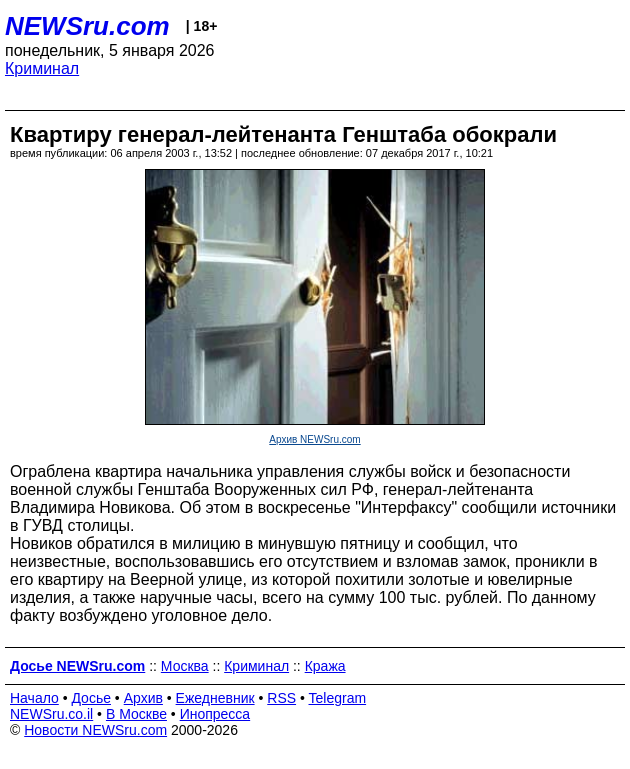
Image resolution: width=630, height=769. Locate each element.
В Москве (136, 714)
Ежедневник (215, 698)
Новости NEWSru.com (95, 730)
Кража (325, 666)
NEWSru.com (87, 26)
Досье (91, 698)
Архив (143, 698)
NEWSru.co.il (51, 714)
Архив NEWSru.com (314, 439)
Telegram (338, 698)
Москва (185, 666)
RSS (281, 698)
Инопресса (215, 714)
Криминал (42, 68)
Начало (34, 698)
